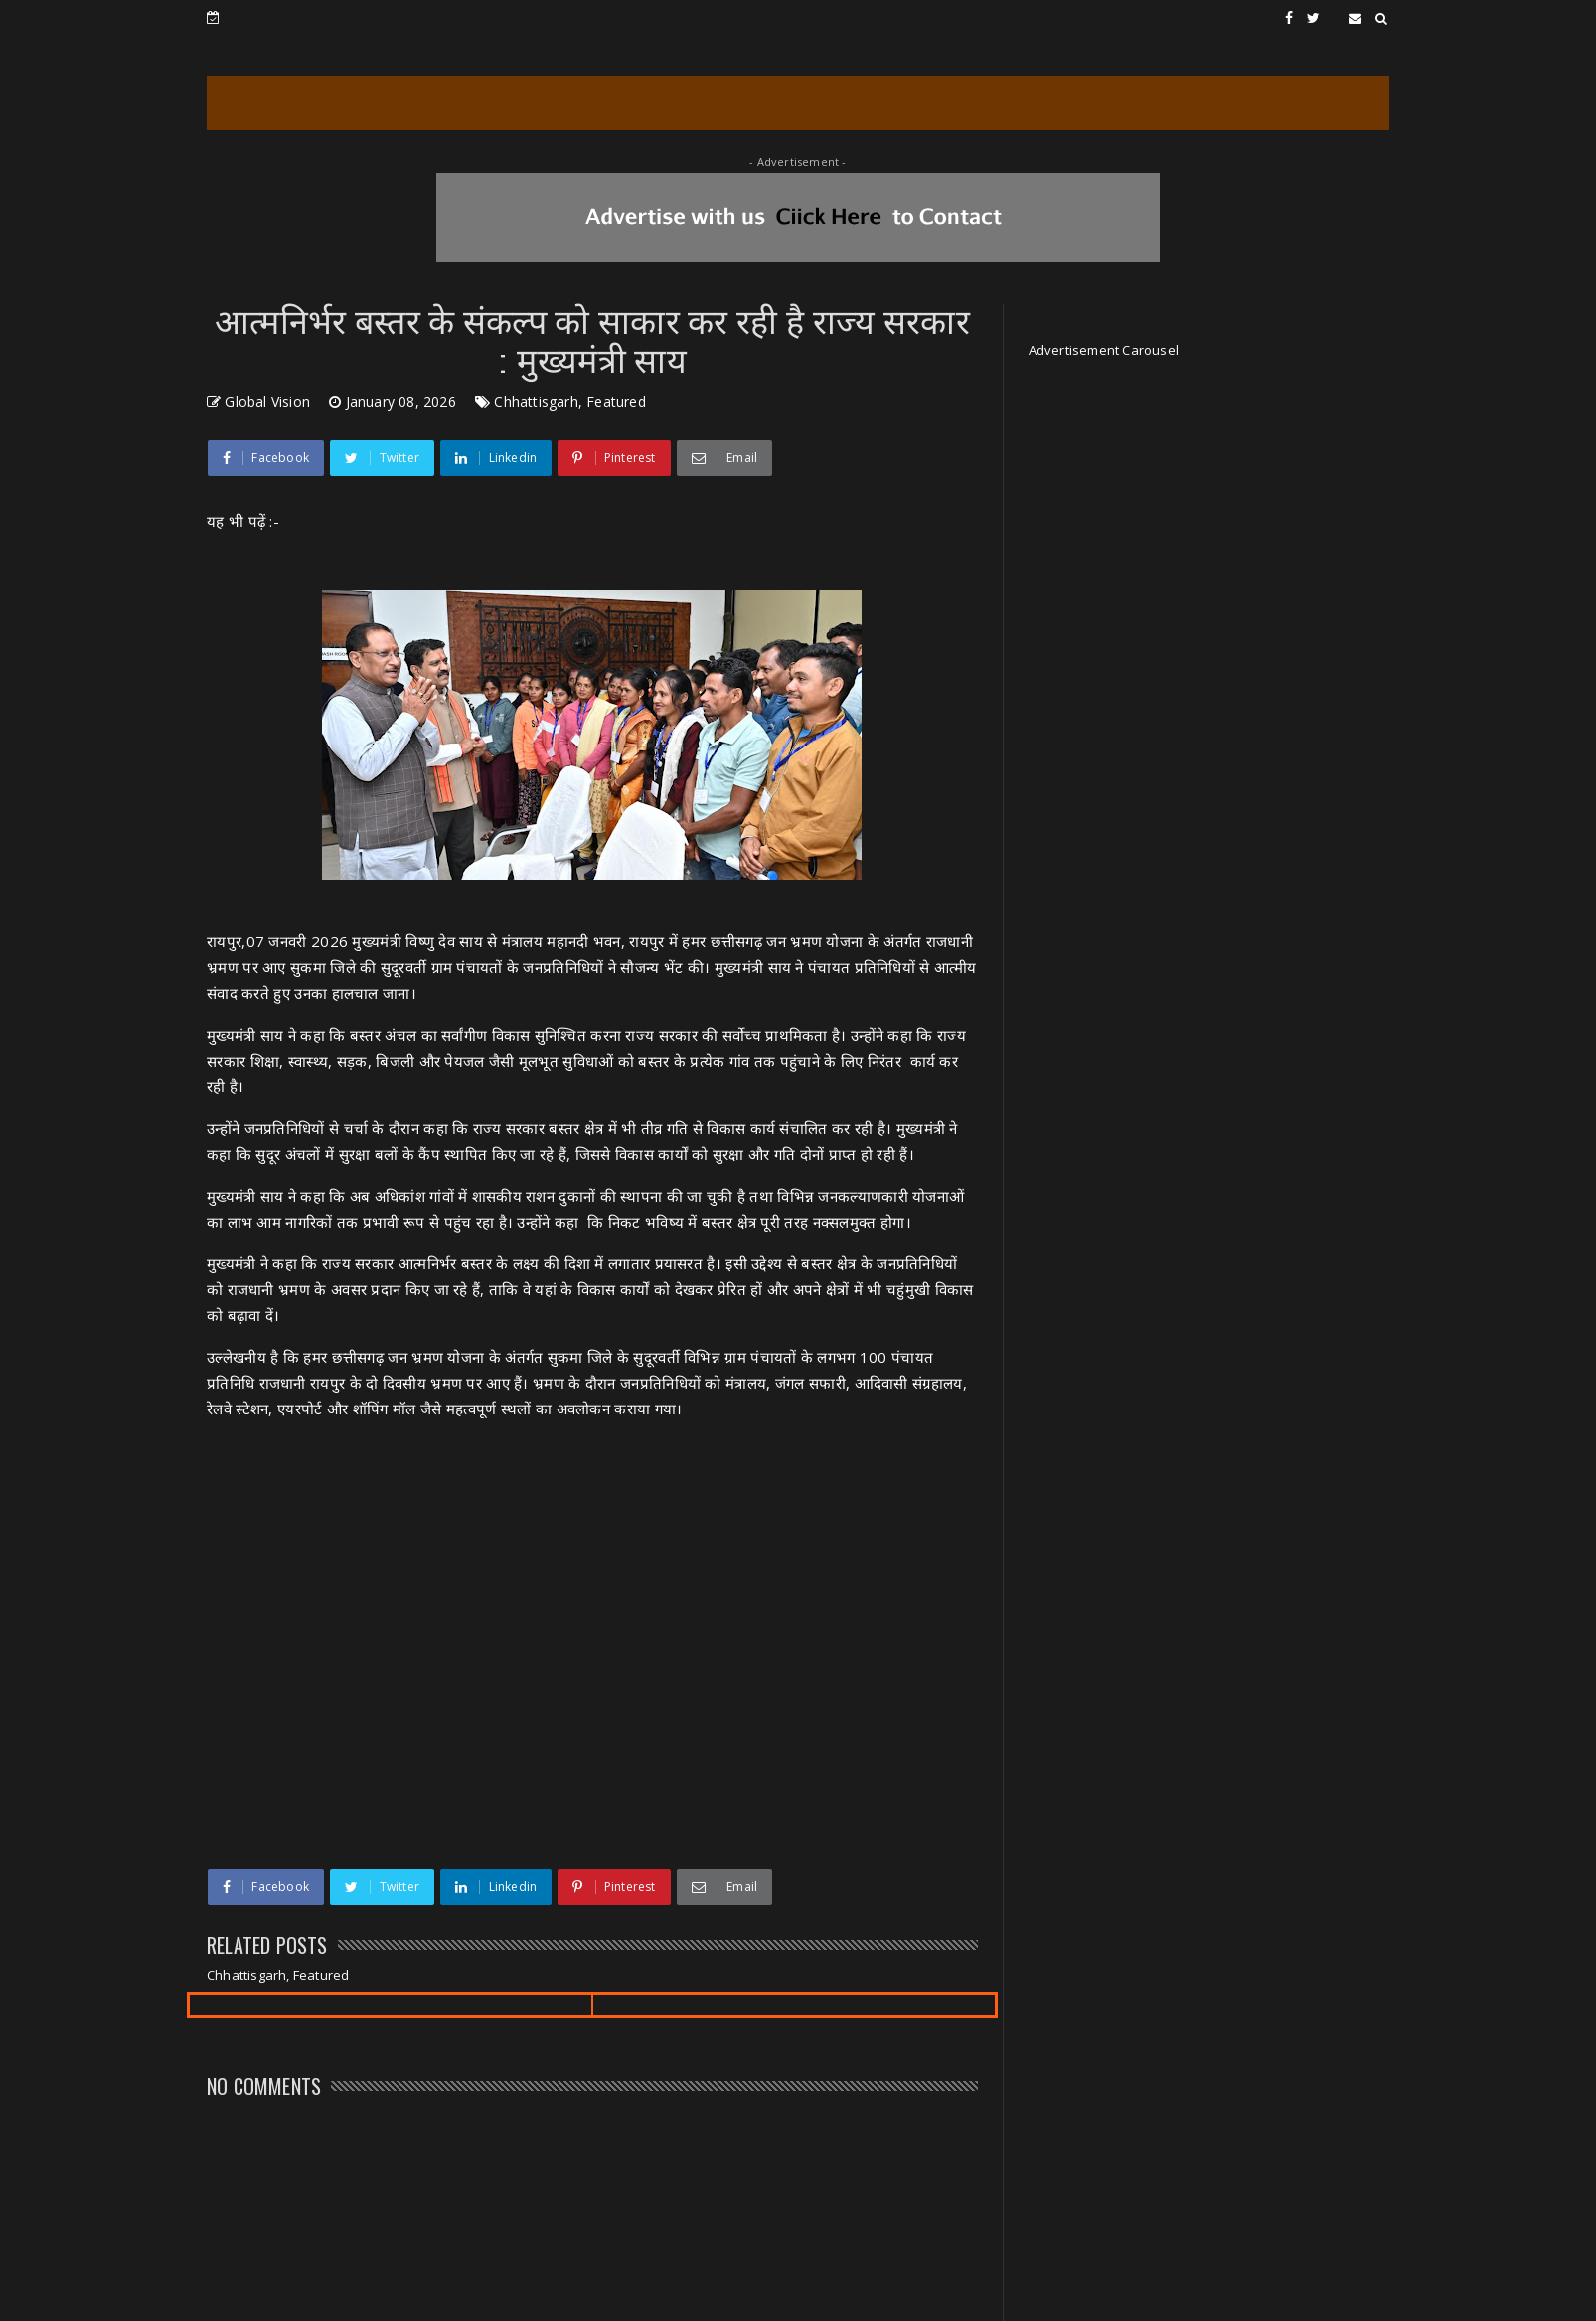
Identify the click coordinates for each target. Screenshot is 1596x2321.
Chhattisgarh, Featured (569, 401)
